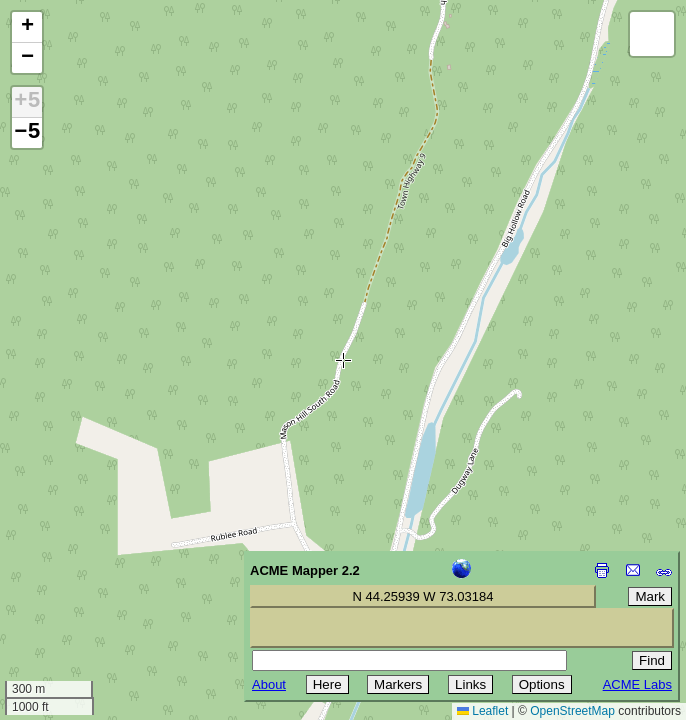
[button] (27, 27)
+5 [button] (27, 102)
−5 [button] (27, 133)
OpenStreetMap (572, 711)
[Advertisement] (106, 578)
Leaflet (482, 711)
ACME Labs (637, 684)
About (269, 684)
